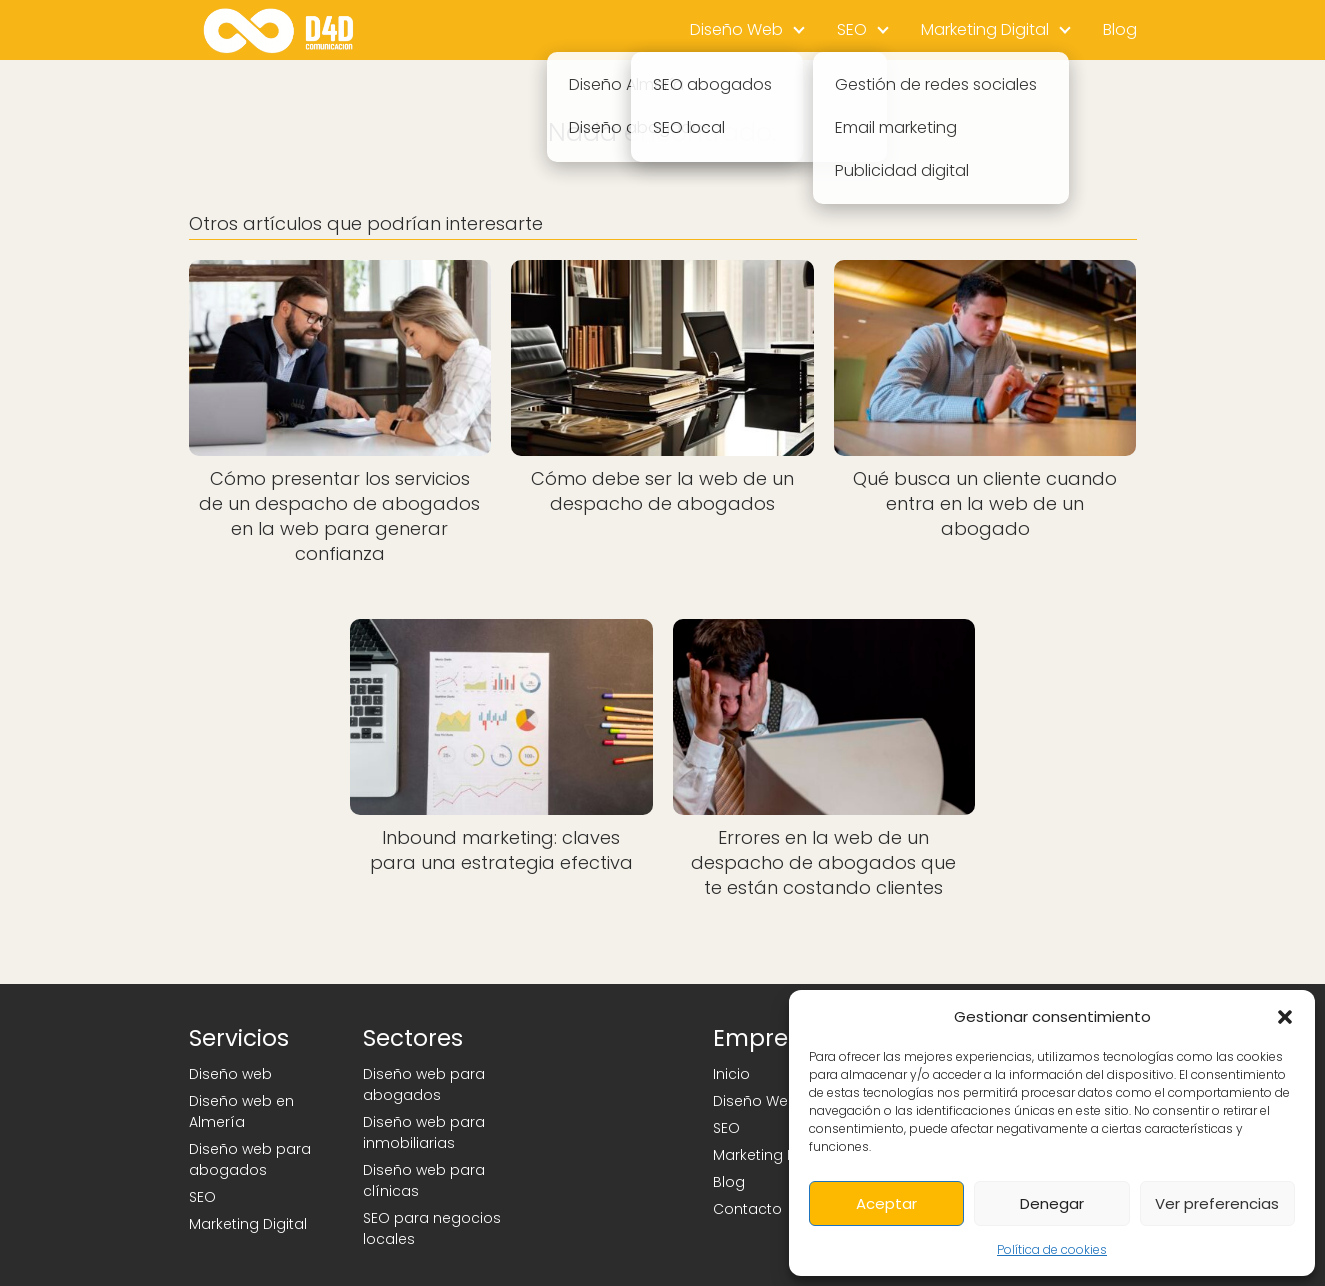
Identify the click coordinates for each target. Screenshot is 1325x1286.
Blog (1120, 29)
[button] (1285, 1017)
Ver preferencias (1217, 1203)
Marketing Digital (985, 29)
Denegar (1052, 1203)
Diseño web (230, 1074)
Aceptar (886, 1203)
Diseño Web (736, 29)
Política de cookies (1052, 1249)
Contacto (747, 1209)
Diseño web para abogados (250, 1159)
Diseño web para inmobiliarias (424, 1132)
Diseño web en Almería (241, 1111)
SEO (852, 29)
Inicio (731, 1074)
